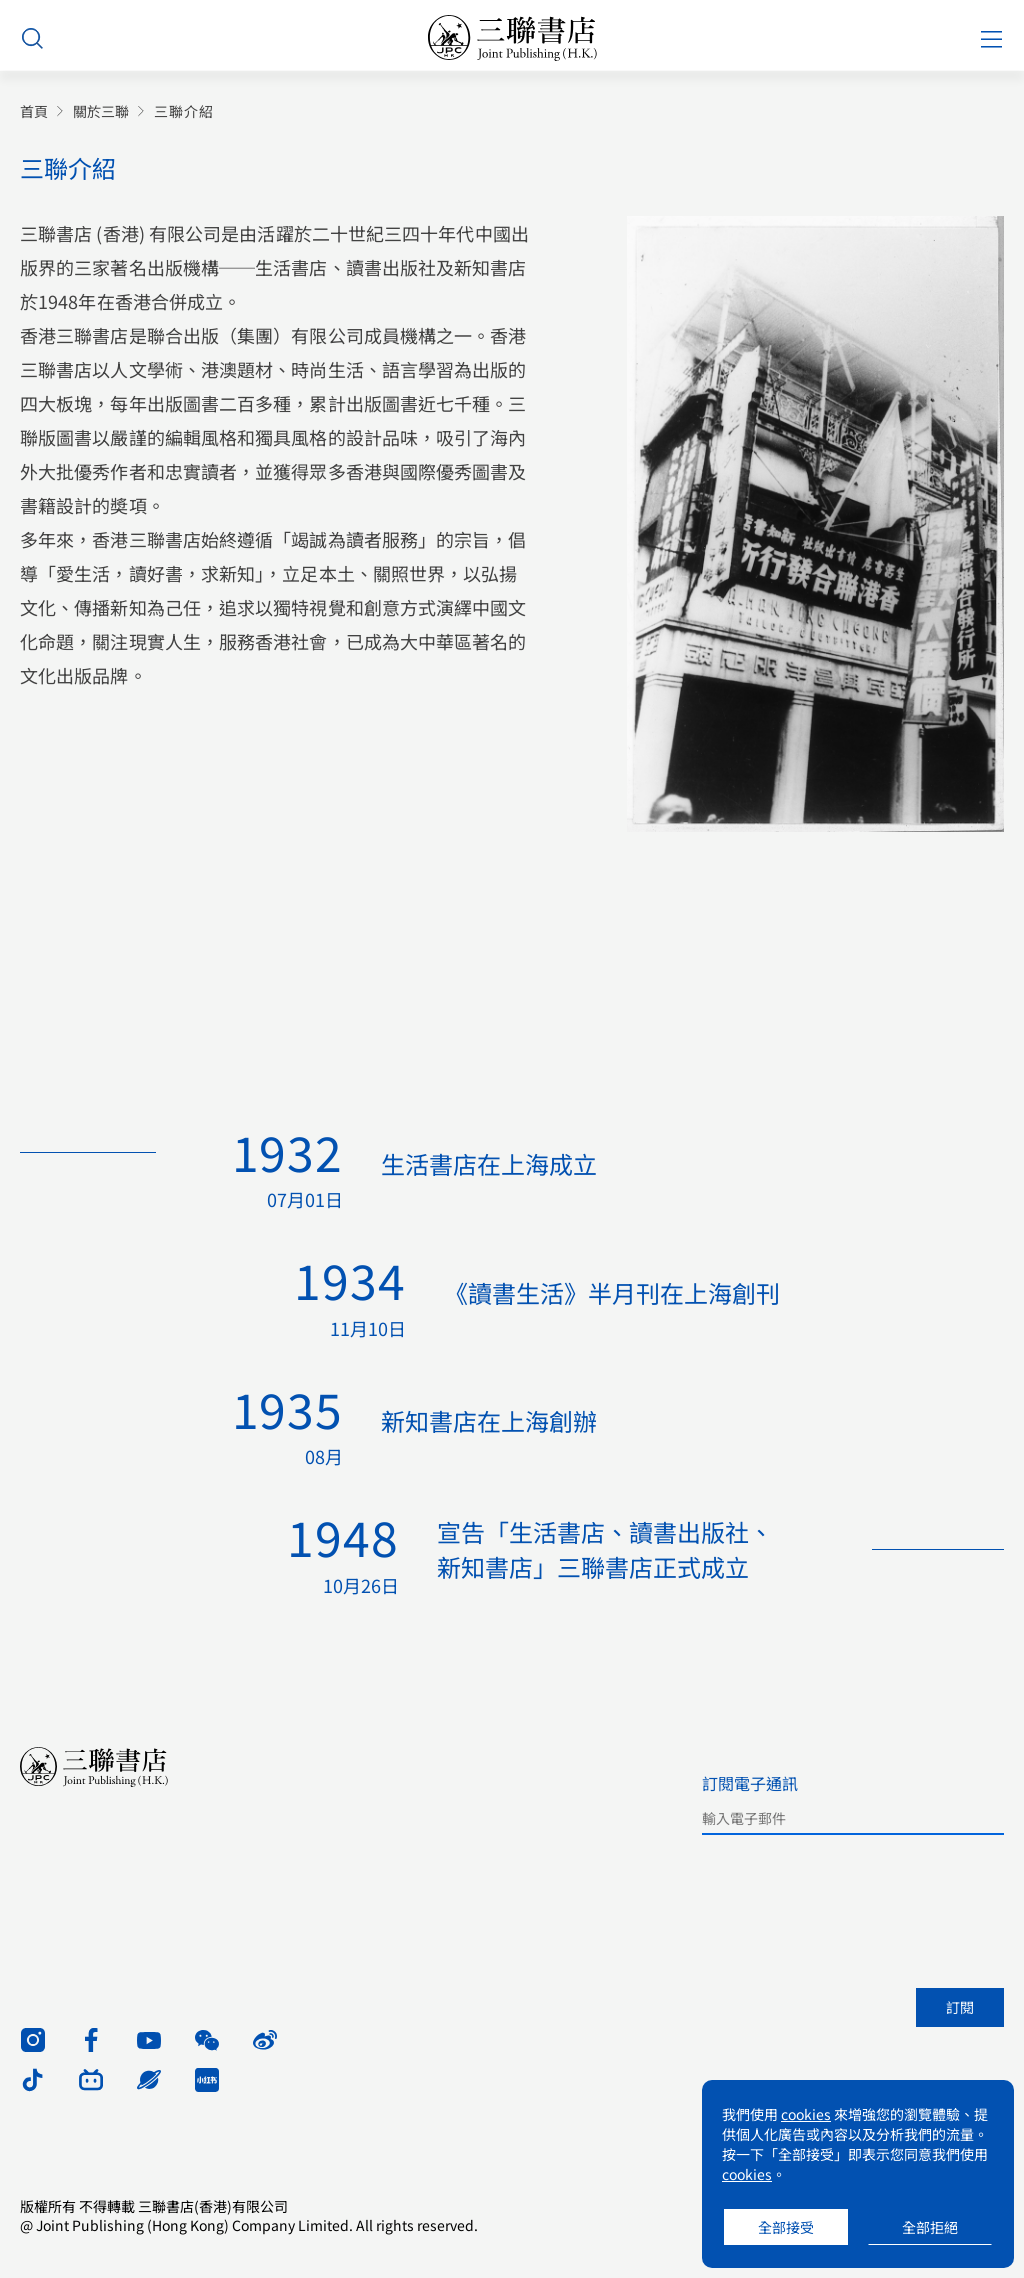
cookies (806, 2114)
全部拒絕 (930, 2227)
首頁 (34, 111)
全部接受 (786, 2227)
